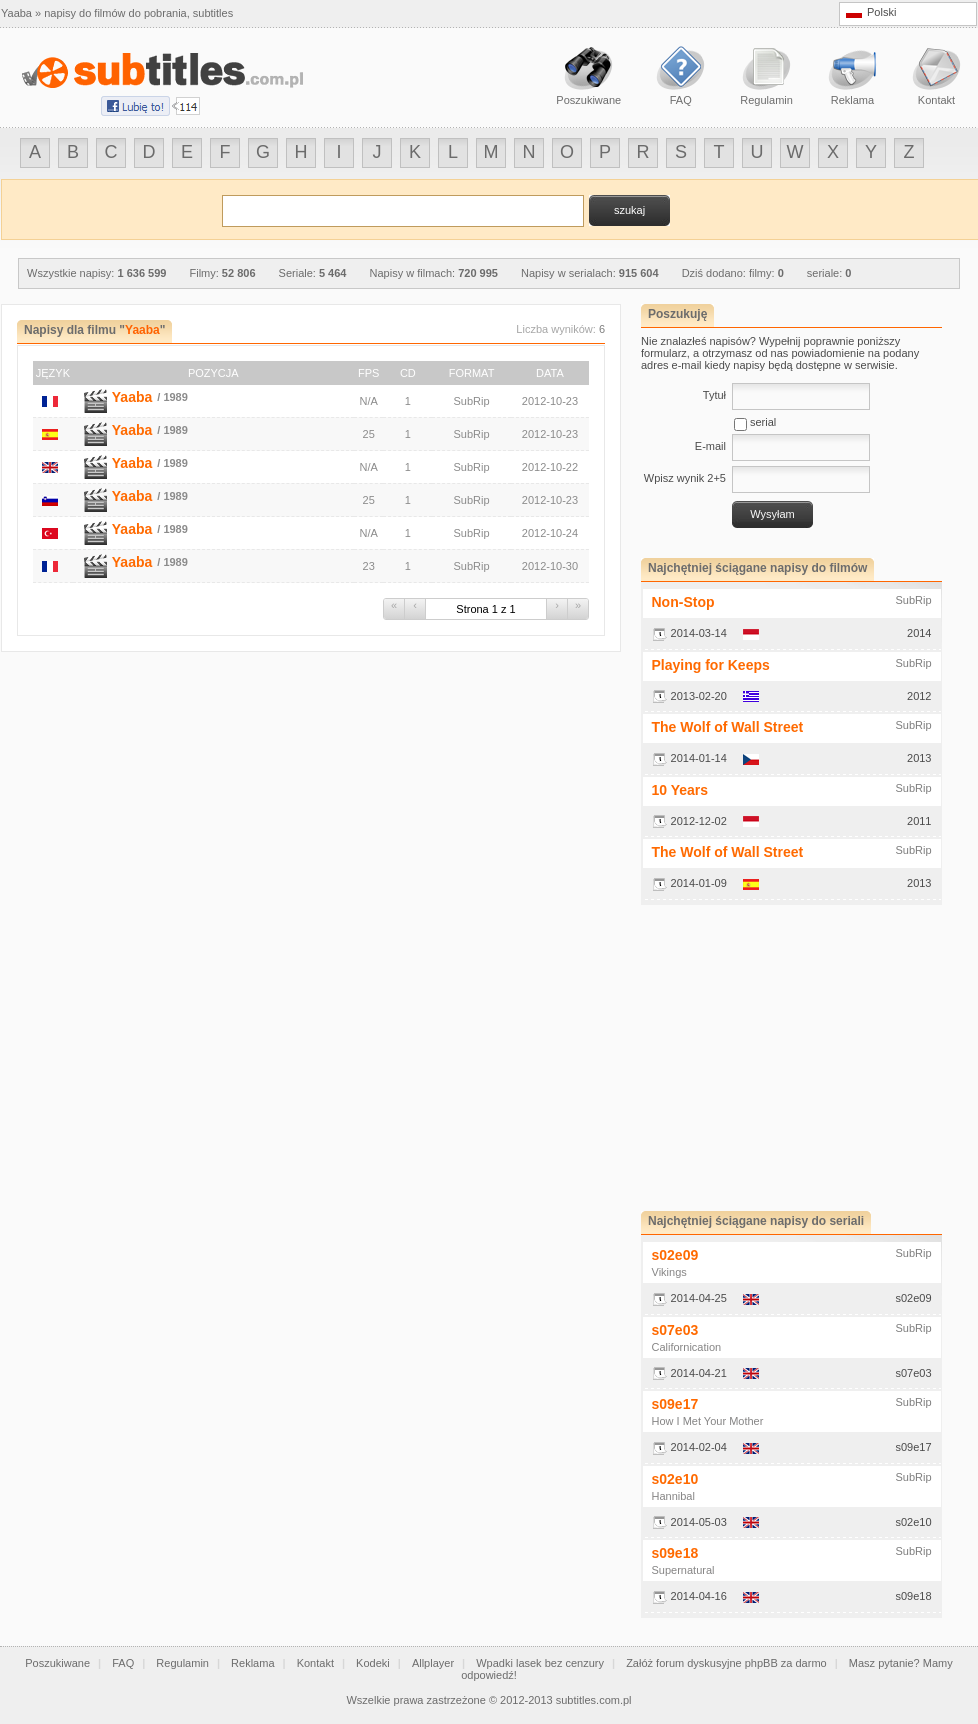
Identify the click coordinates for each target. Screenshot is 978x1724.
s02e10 (675, 1479)
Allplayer (433, 1663)
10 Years (680, 790)
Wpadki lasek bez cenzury (540, 1663)
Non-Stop (683, 602)
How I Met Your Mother (708, 1421)
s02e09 (675, 1255)
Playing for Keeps (711, 665)
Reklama (252, 1663)
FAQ (123, 1663)
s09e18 (675, 1553)
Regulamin (182, 1663)
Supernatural (683, 1570)
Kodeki (373, 1663)
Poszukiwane (57, 1663)
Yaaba (132, 397)
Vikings (669, 1272)
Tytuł (714, 395)
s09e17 (675, 1404)
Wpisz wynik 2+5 (685, 478)
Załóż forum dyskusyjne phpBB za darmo (726, 1663)
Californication (687, 1347)
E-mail (710, 446)
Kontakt (315, 1663)
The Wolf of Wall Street (728, 727)
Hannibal (673, 1496)
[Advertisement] (809, 1058)
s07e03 (675, 1330)
